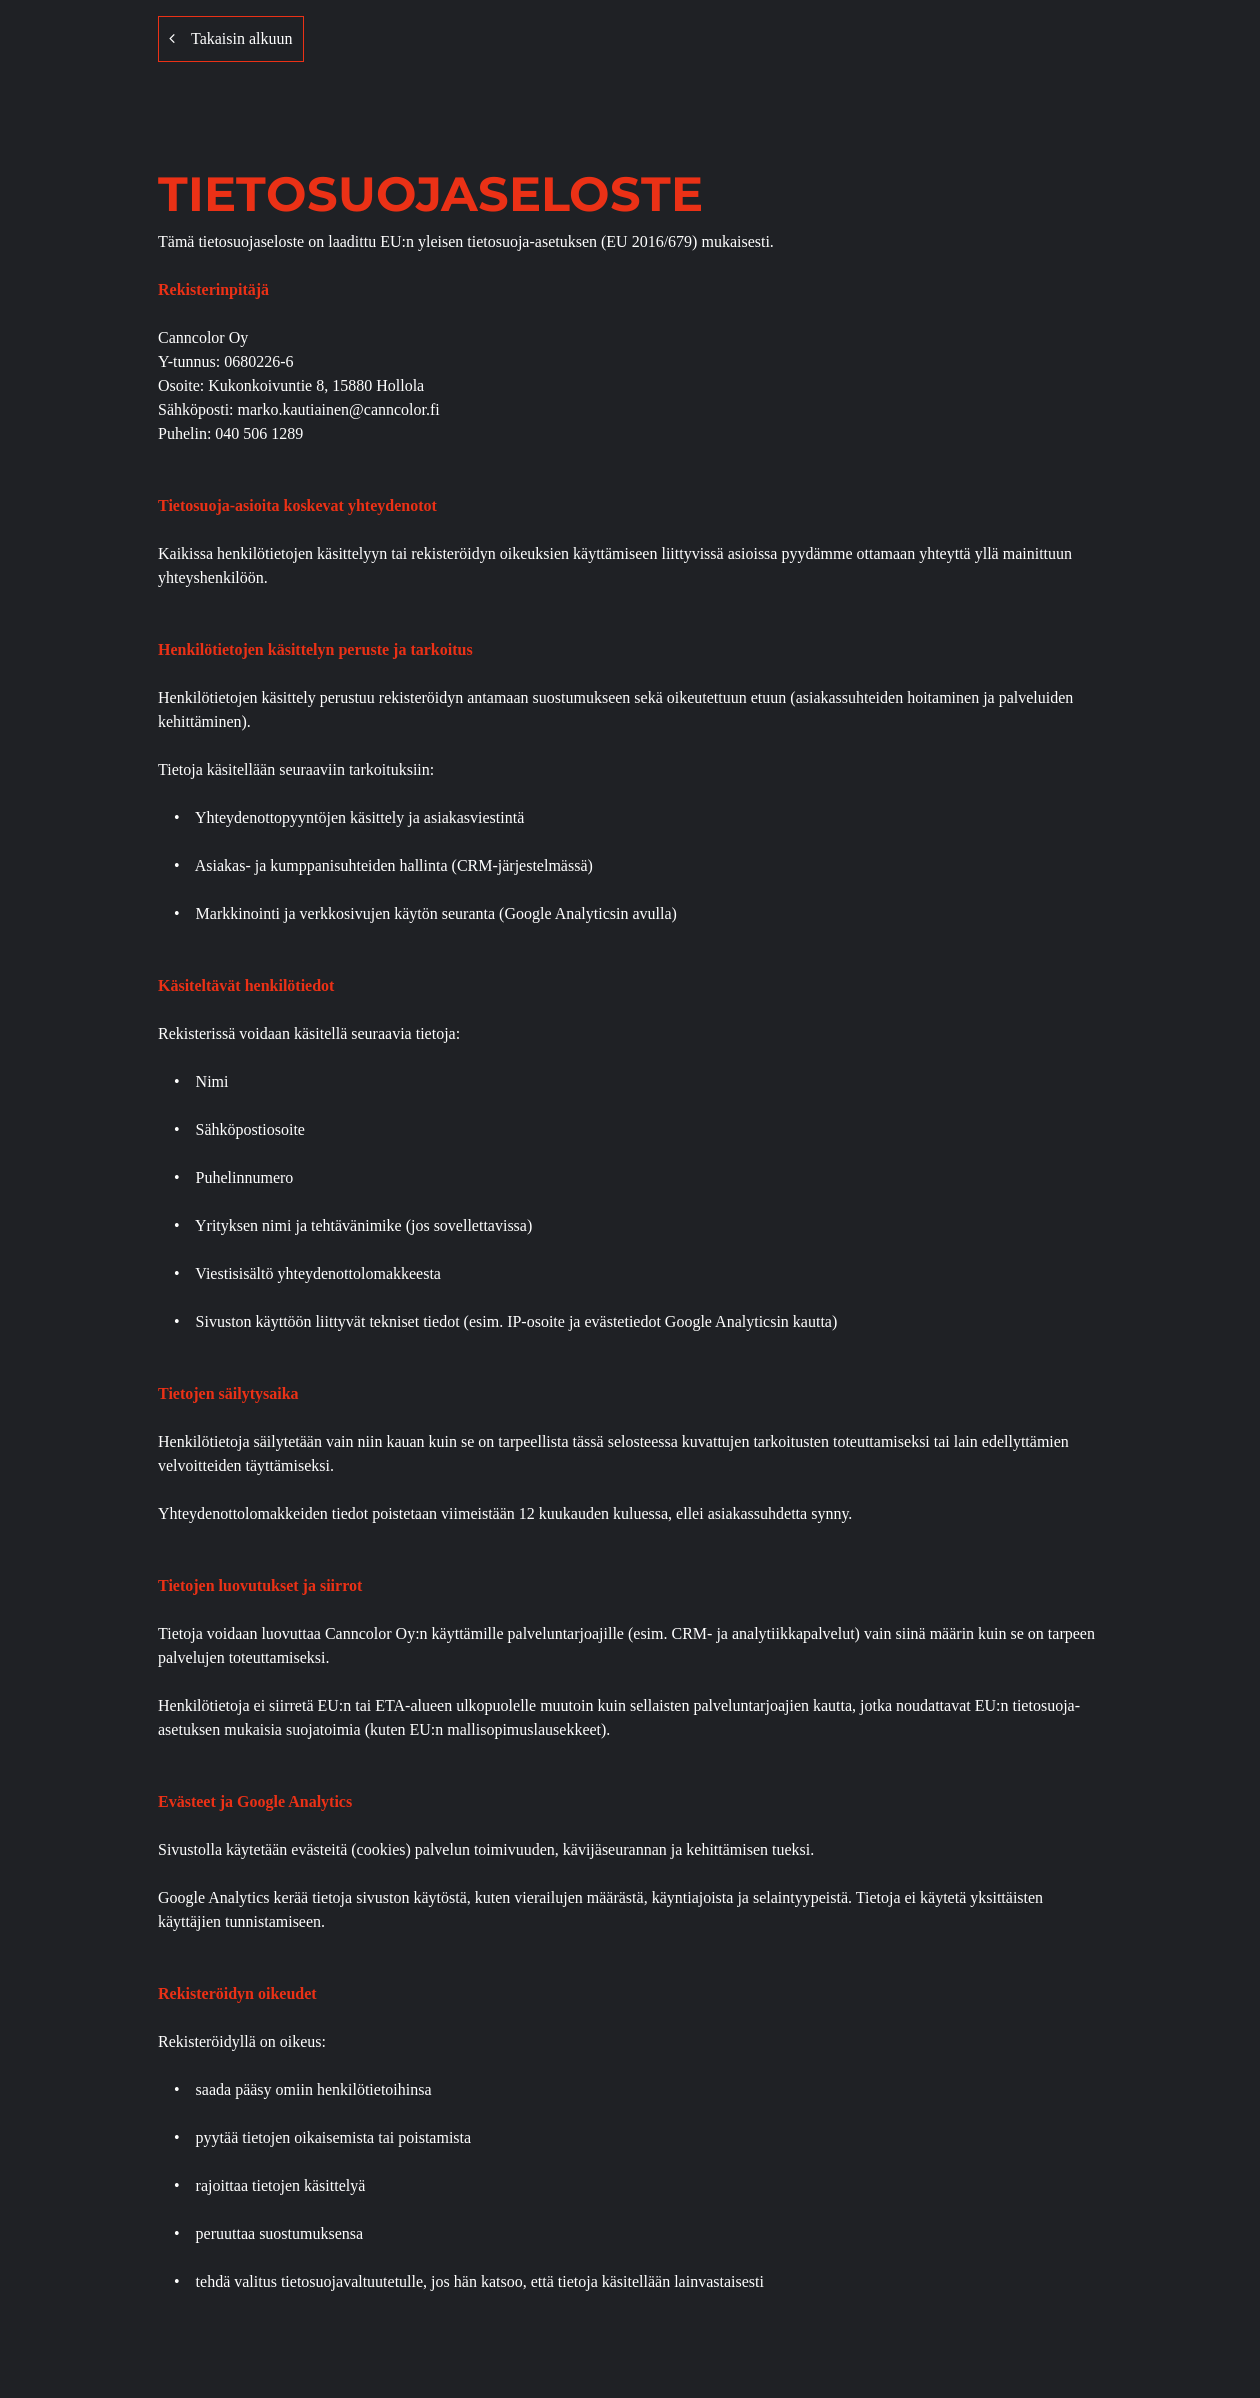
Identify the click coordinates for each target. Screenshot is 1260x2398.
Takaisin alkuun (231, 38)
